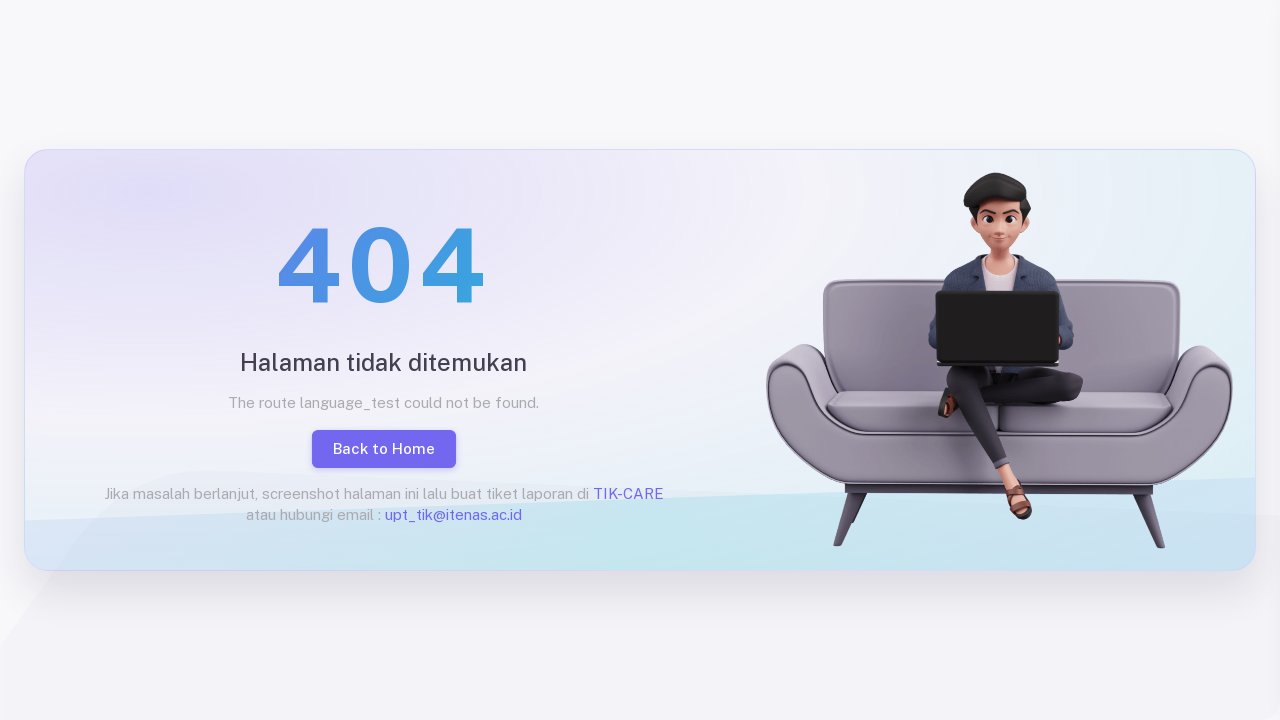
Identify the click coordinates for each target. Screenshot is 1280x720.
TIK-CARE (628, 493)
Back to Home (384, 448)
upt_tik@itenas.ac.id (453, 514)
